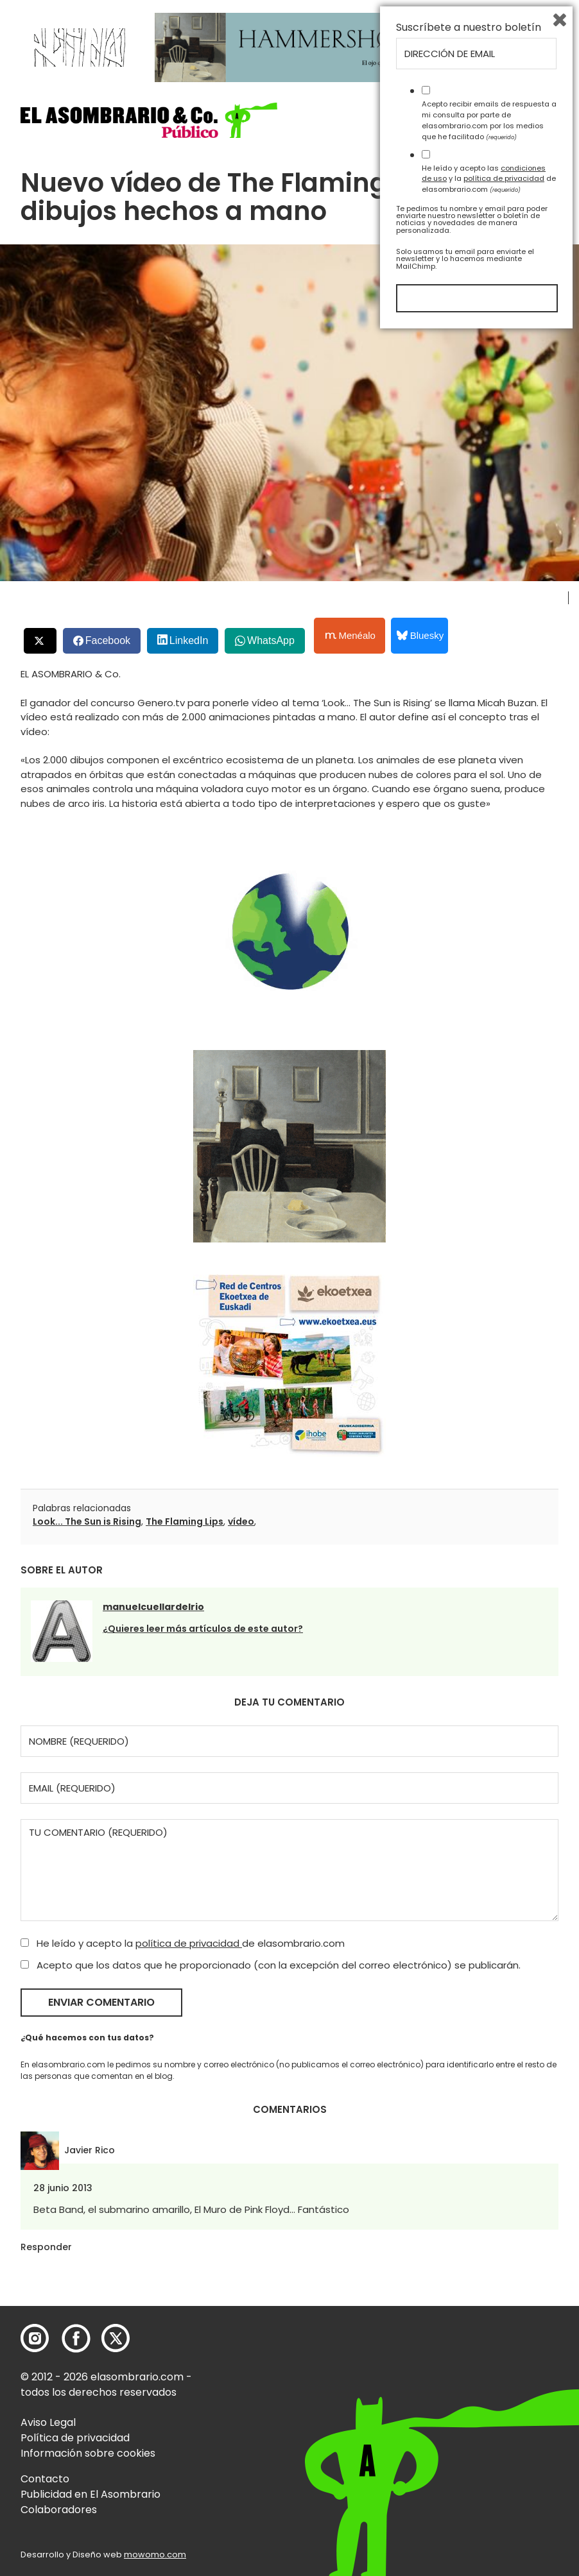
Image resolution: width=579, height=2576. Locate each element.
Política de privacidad (75, 2437)
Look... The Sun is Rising (87, 1521)
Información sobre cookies (88, 2453)
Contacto (45, 2478)
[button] (149, 120)
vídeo (241, 1521)
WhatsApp (271, 640)
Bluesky (420, 635)
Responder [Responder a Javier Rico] (46, 2247)
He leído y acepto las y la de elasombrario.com (489, 2419)
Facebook (107, 640)
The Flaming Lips (184, 1521)
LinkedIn (189, 640)
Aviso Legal (48, 2422)
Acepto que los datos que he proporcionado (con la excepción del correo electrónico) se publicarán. (271, 1965)
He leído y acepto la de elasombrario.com (183, 1943)
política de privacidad (188, 1943)
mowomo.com (155, 2554)
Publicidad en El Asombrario (90, 2494)
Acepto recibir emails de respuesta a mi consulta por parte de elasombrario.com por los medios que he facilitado (489, 2361)
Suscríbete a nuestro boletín (468, 2269)
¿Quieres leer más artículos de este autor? (203, 1628)
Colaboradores (59, 2509)
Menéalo (350, 635)
